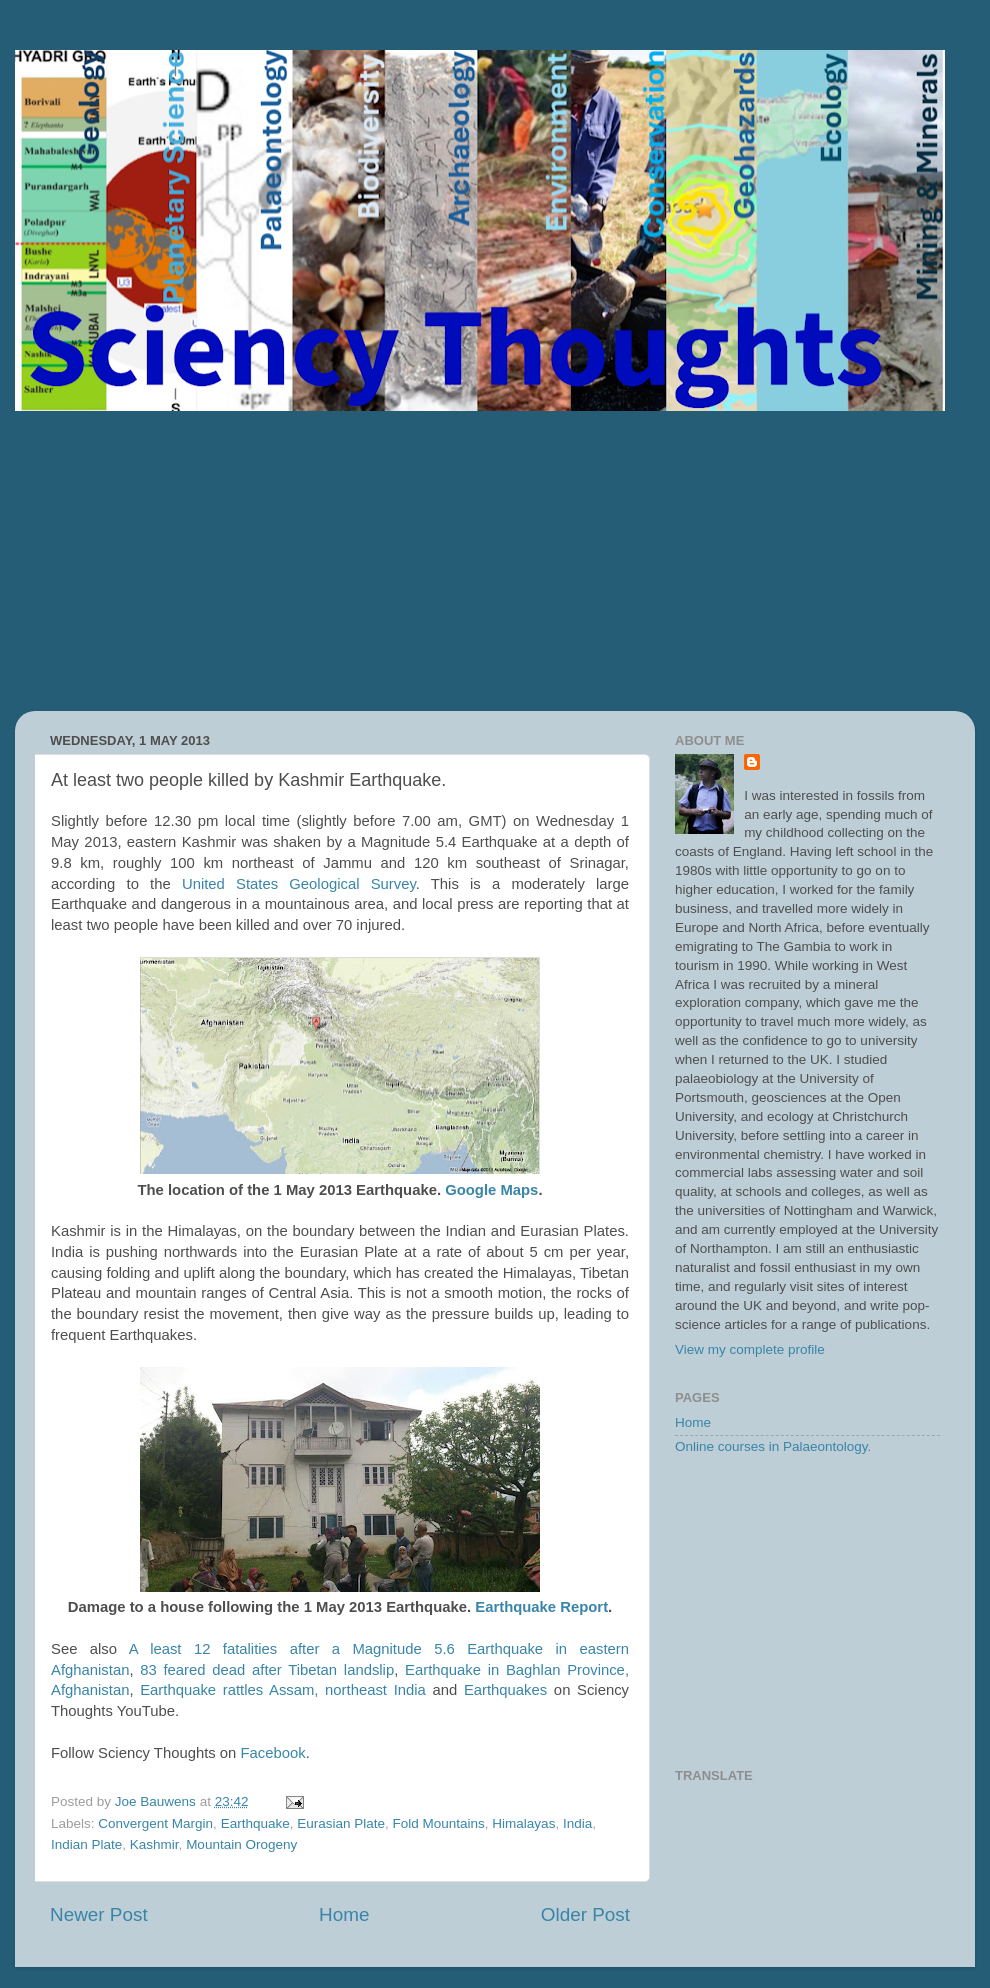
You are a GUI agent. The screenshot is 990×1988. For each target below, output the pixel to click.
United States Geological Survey (299, 884)
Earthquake (255, 1823)
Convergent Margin (155, 1823)
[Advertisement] (495, 561)
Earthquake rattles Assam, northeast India (283, 1690)
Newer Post (99, 1914)
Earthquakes (505, 1690)
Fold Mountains (439, 1823)
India (577, 1823)
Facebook (273, 1753)
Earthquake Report (541, 1607)
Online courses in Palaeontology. (773, 1446)
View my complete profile (750, 1349)
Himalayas (523, 1823)
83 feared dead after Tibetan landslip (267, 1670)
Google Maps (491, 1190)
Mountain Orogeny (241, 1844)
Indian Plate (86, 1844)
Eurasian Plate (341, 1823)
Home (344, 1914)
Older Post (585, 1914)
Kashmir (154, 1844)
